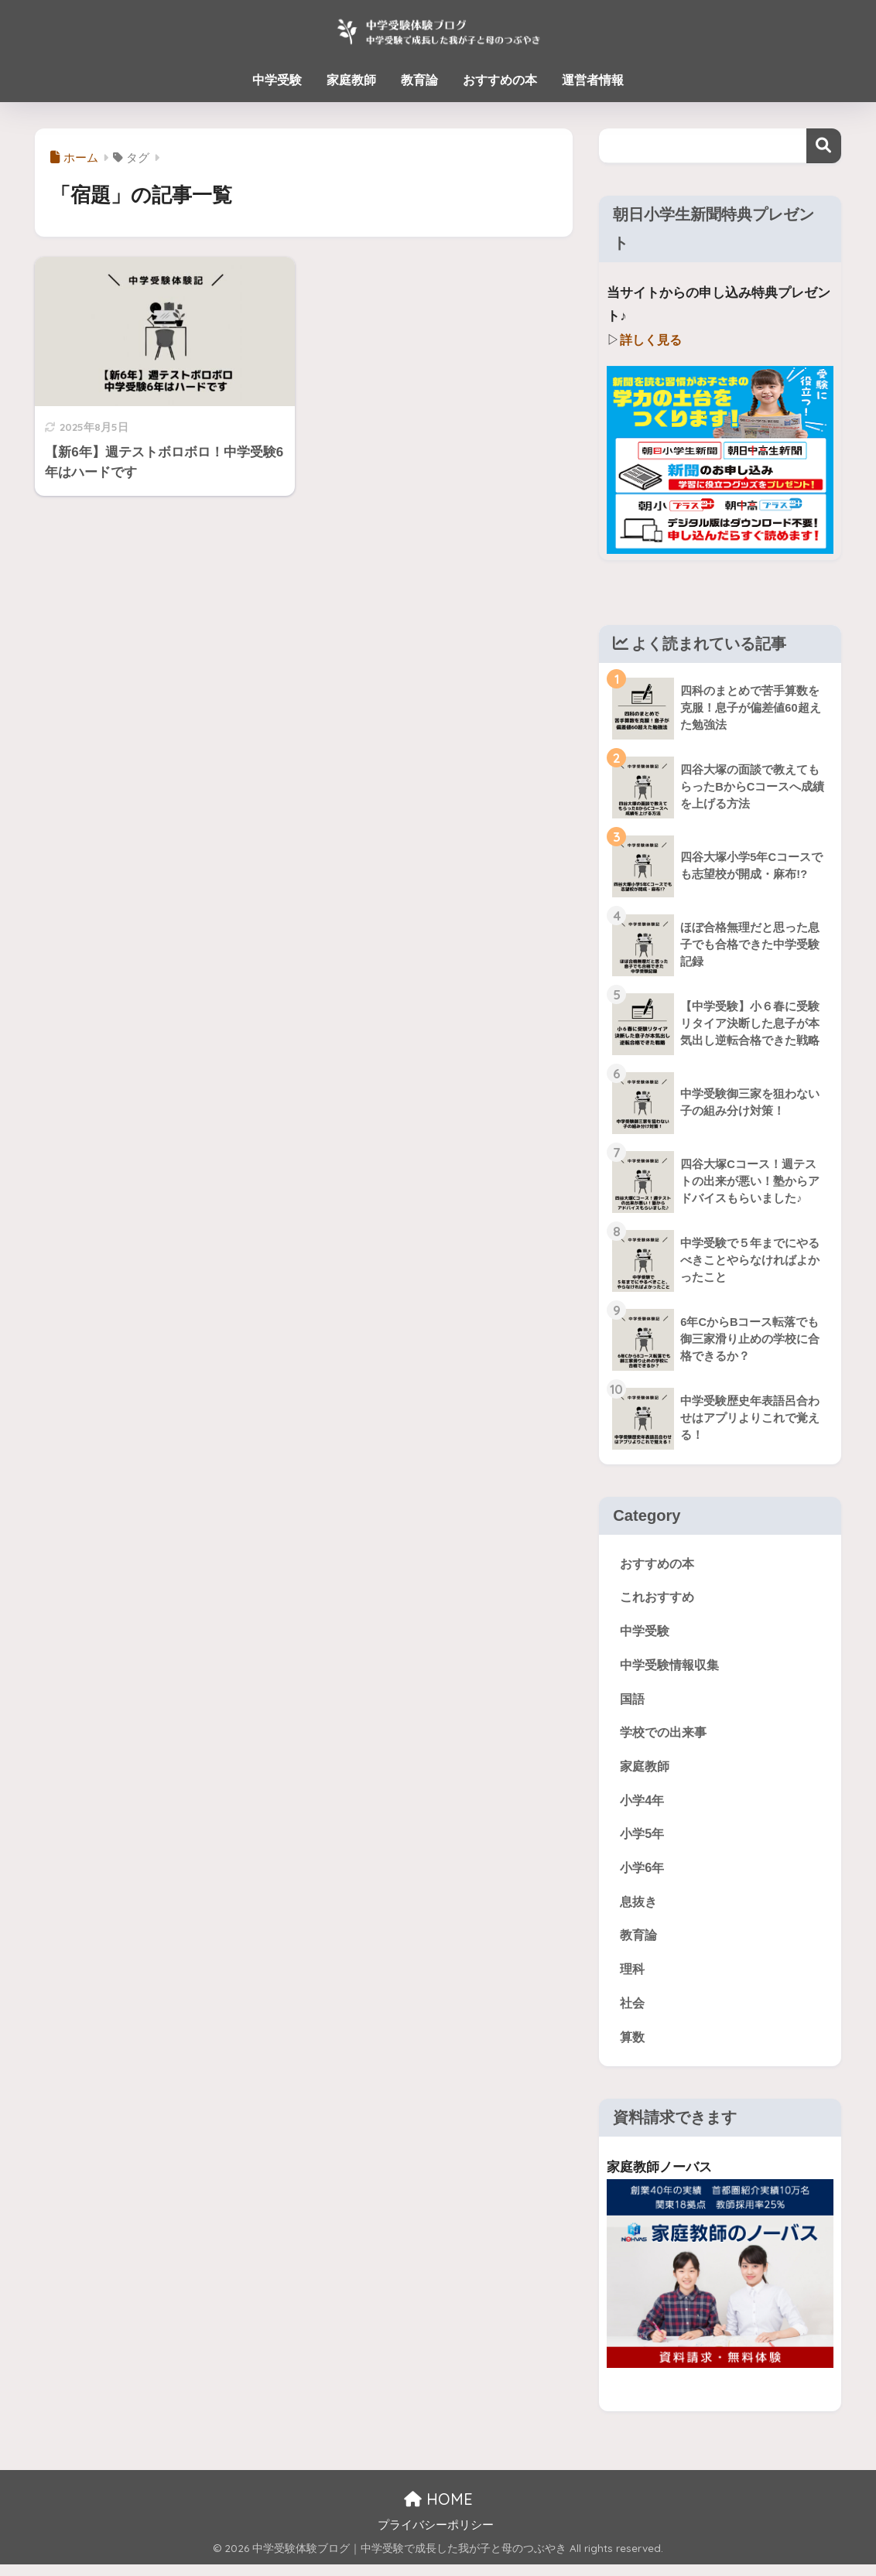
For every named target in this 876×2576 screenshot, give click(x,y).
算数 (633, 2048)
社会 (633, 2013)
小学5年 (643, 1840)
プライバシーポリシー (436, 2536)
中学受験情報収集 (672, 1667)
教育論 (419, 80)
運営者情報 (593, 80)
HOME (438, 2510)
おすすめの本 (500, 80)
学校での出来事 (666, 1736)
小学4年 (643, 1806)
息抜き (639, 1909)
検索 (823, 145)
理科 (633, 1978)
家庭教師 (351, 80)
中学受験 (277, 80)
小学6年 (643, 1874)
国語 (633, 1702)
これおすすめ (659, 1597)
